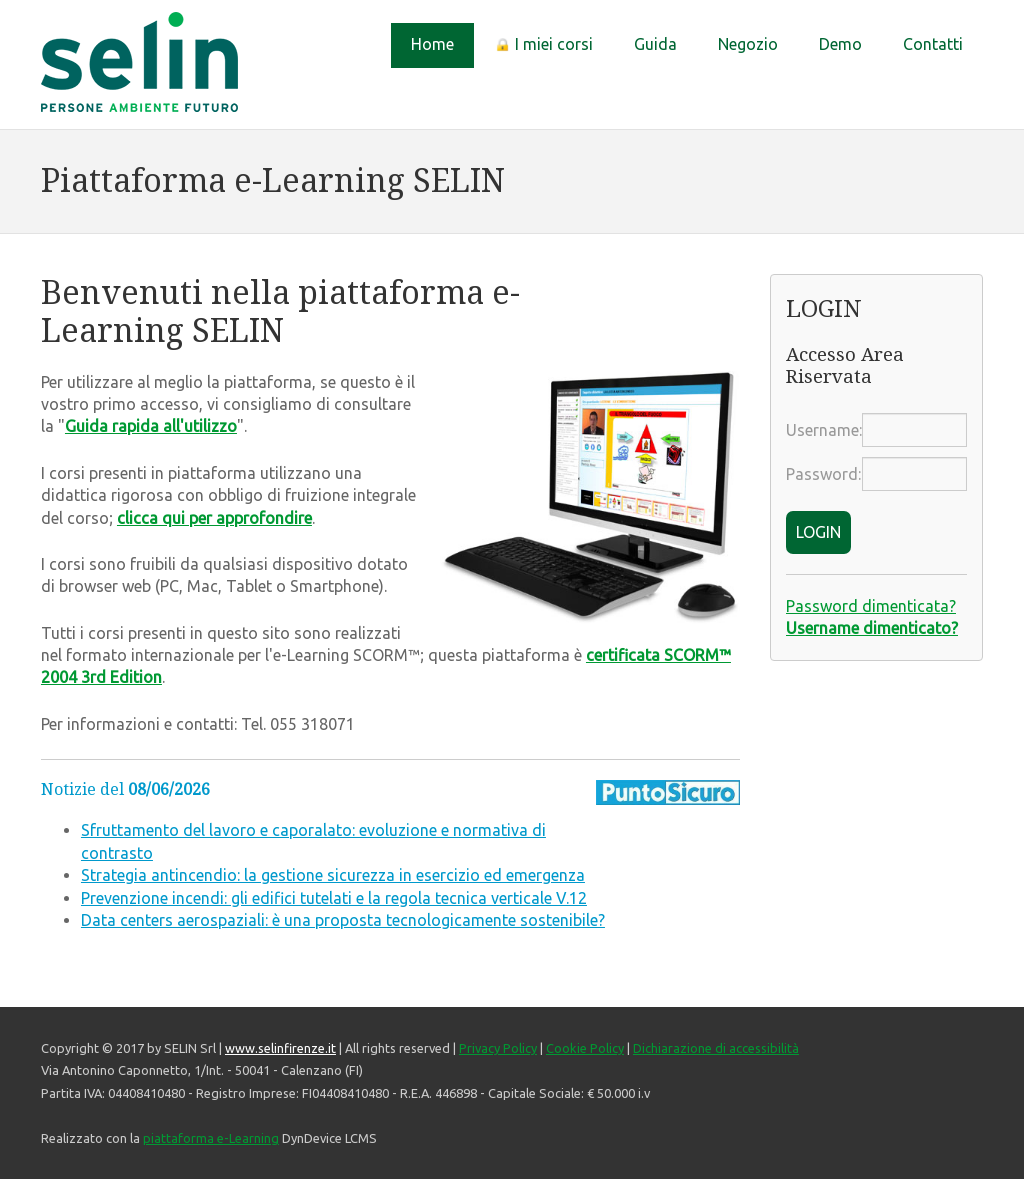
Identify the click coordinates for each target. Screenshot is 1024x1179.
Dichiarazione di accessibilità (716, 1048)
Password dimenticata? (871, 606)
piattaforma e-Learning (211, 1138)
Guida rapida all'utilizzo (151, 426)
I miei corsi (544, 44)
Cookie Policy (585, 1048)
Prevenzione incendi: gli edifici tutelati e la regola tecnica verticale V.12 (334, 898)
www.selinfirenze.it (280, 1048)
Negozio (748, 44)
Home (432, 44)
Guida (655, 44)
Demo (840, 44)
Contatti (933, 44)
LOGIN (818, 532)
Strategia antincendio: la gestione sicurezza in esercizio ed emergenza (333, 875)
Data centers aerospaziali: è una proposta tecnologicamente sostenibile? (343, 920)
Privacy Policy (498, 1048)
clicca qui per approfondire (214, 518)
